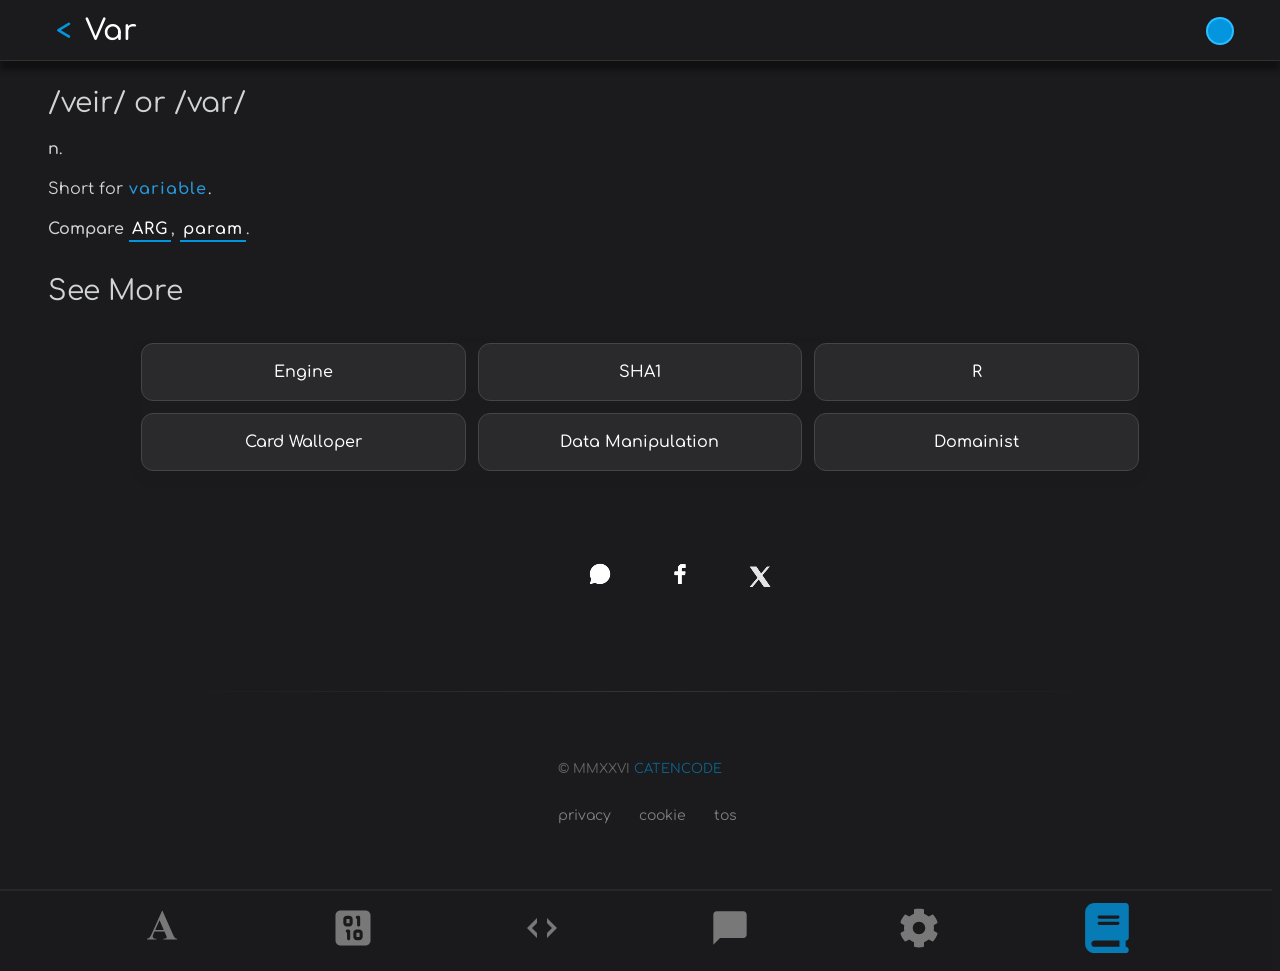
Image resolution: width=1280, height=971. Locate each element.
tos (725, 815)
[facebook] (679, 574)
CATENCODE (678, 769)
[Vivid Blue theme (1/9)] (1220, 31)
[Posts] (730, 931)
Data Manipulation (639, 442)
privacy (584, 815)
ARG (150, 229)
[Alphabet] (165, 931)
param (213, 229)
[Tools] (919, 931)
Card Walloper (303, 442)
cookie (662, 815)
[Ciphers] (353, 931)
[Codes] (542, 931)
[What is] (1107, 931)
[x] (759, 583)
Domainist (976, 442)
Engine (303, 372)
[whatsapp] (600, 574)
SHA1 (640, 372)
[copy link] (520, 574)
